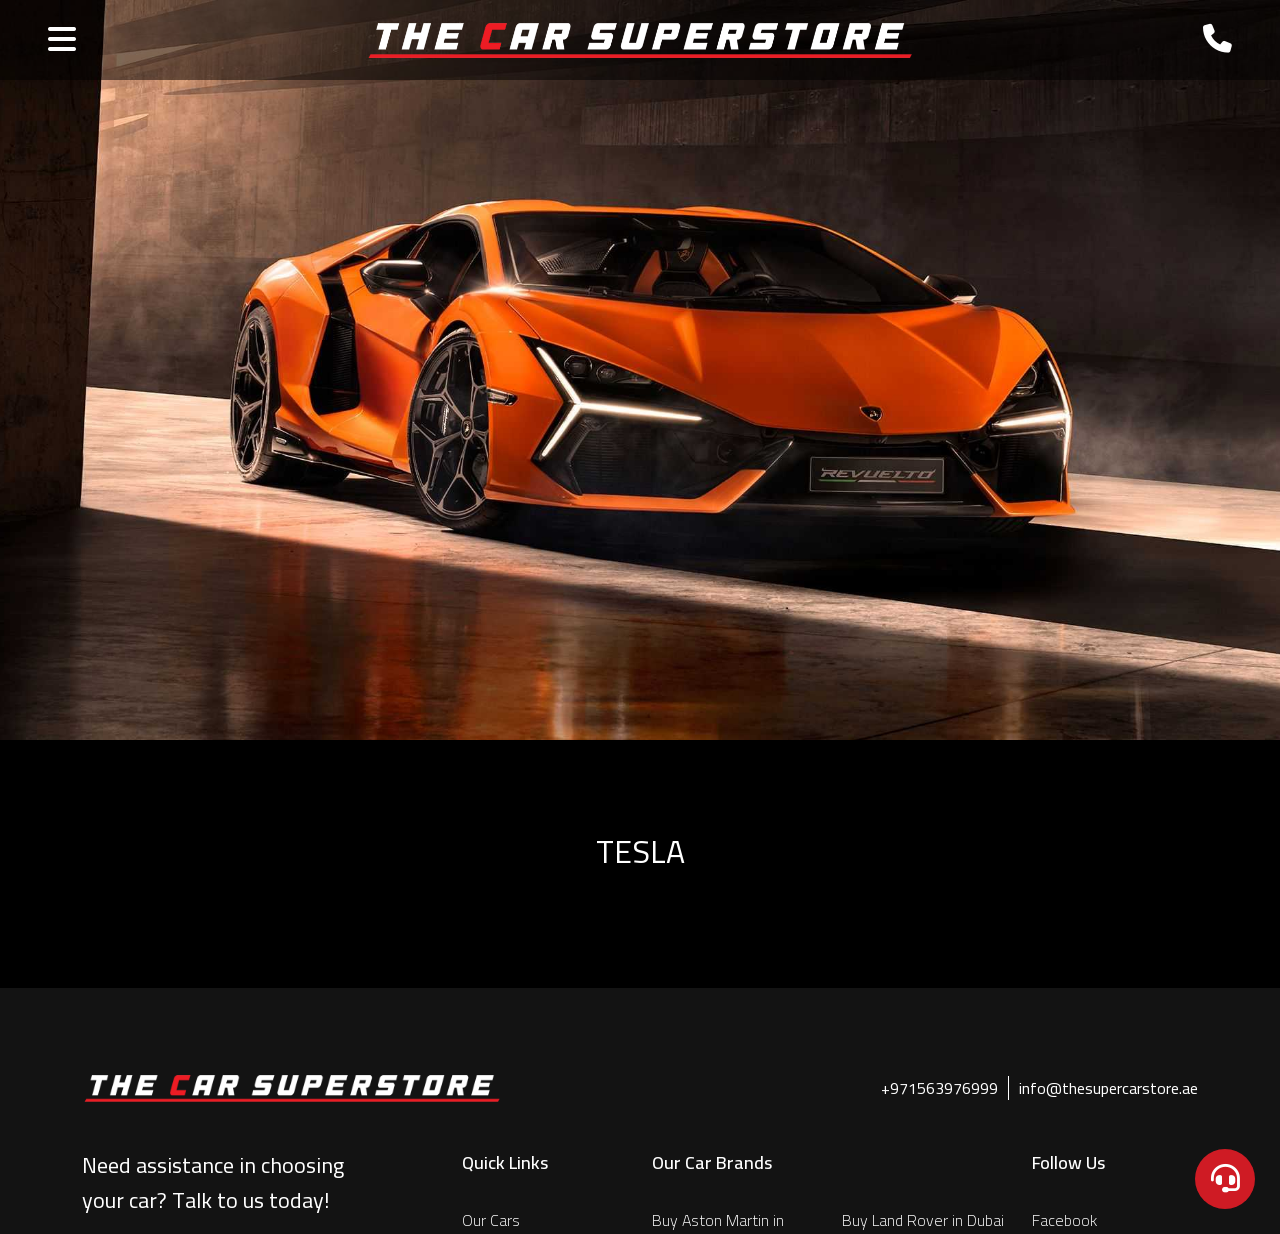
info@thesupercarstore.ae (1108, 1088)
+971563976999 (939, 1088)
